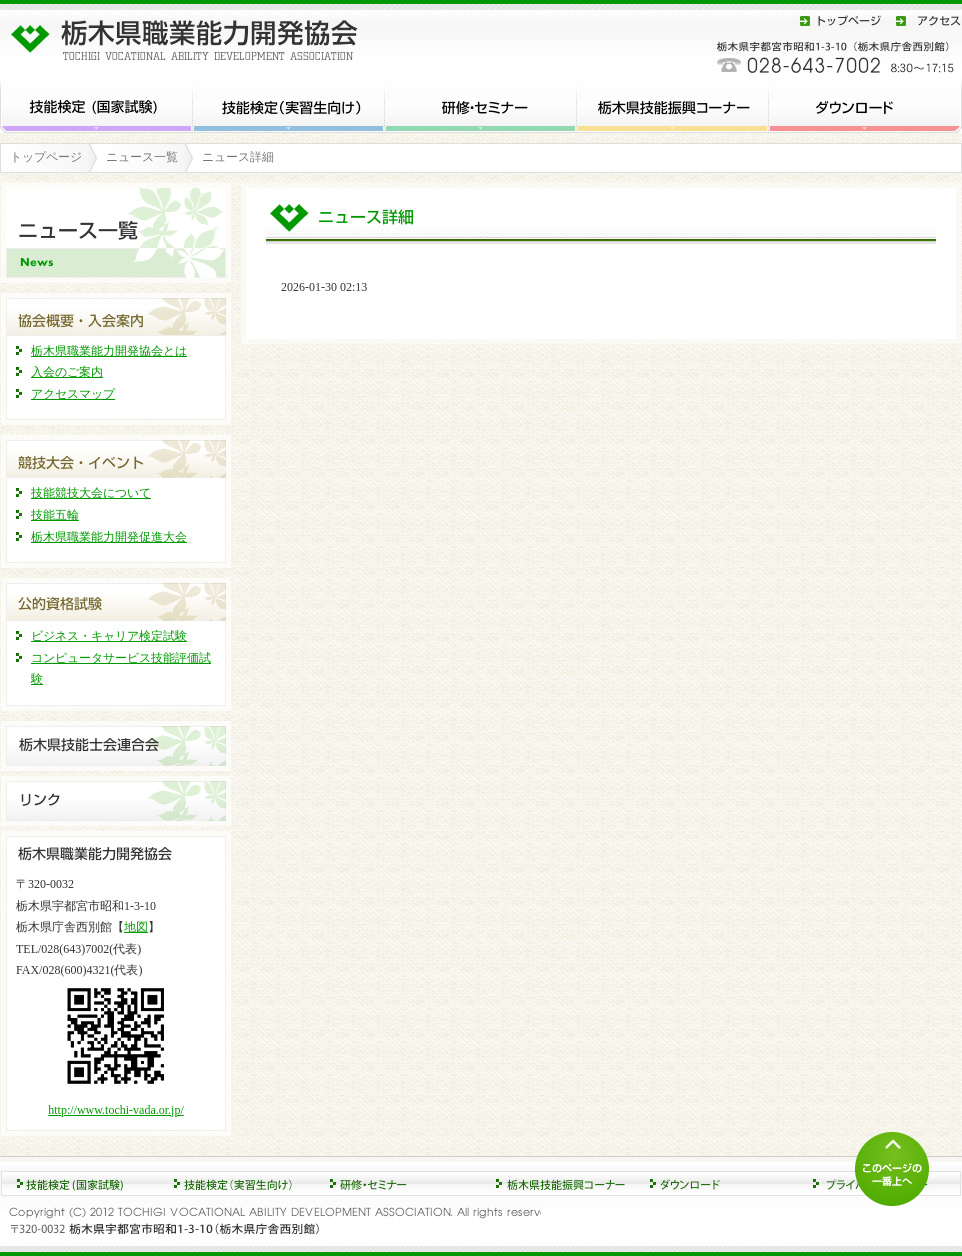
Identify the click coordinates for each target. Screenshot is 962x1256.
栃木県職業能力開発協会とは (109, 351)
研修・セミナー (481, 104)
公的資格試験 (116, 599)
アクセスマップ (73, 394)
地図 (136, 927)
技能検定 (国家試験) (96, 104)
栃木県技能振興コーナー (673, 104)
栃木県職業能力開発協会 (190, 35)
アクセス (925, 20)
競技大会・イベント (116, 456)
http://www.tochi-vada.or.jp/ (116, 1110)
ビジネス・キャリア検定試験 (109, 636)
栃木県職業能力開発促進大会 (109, 537)
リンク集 (116, 801)
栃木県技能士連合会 (116, 746)
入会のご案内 (67, 372)
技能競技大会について (91, 493)
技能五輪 (55, 515)
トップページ (841, 20)
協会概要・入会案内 (116, 314)
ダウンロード (865, 104)
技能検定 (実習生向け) (289, 104)
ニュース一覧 (142, 157)
